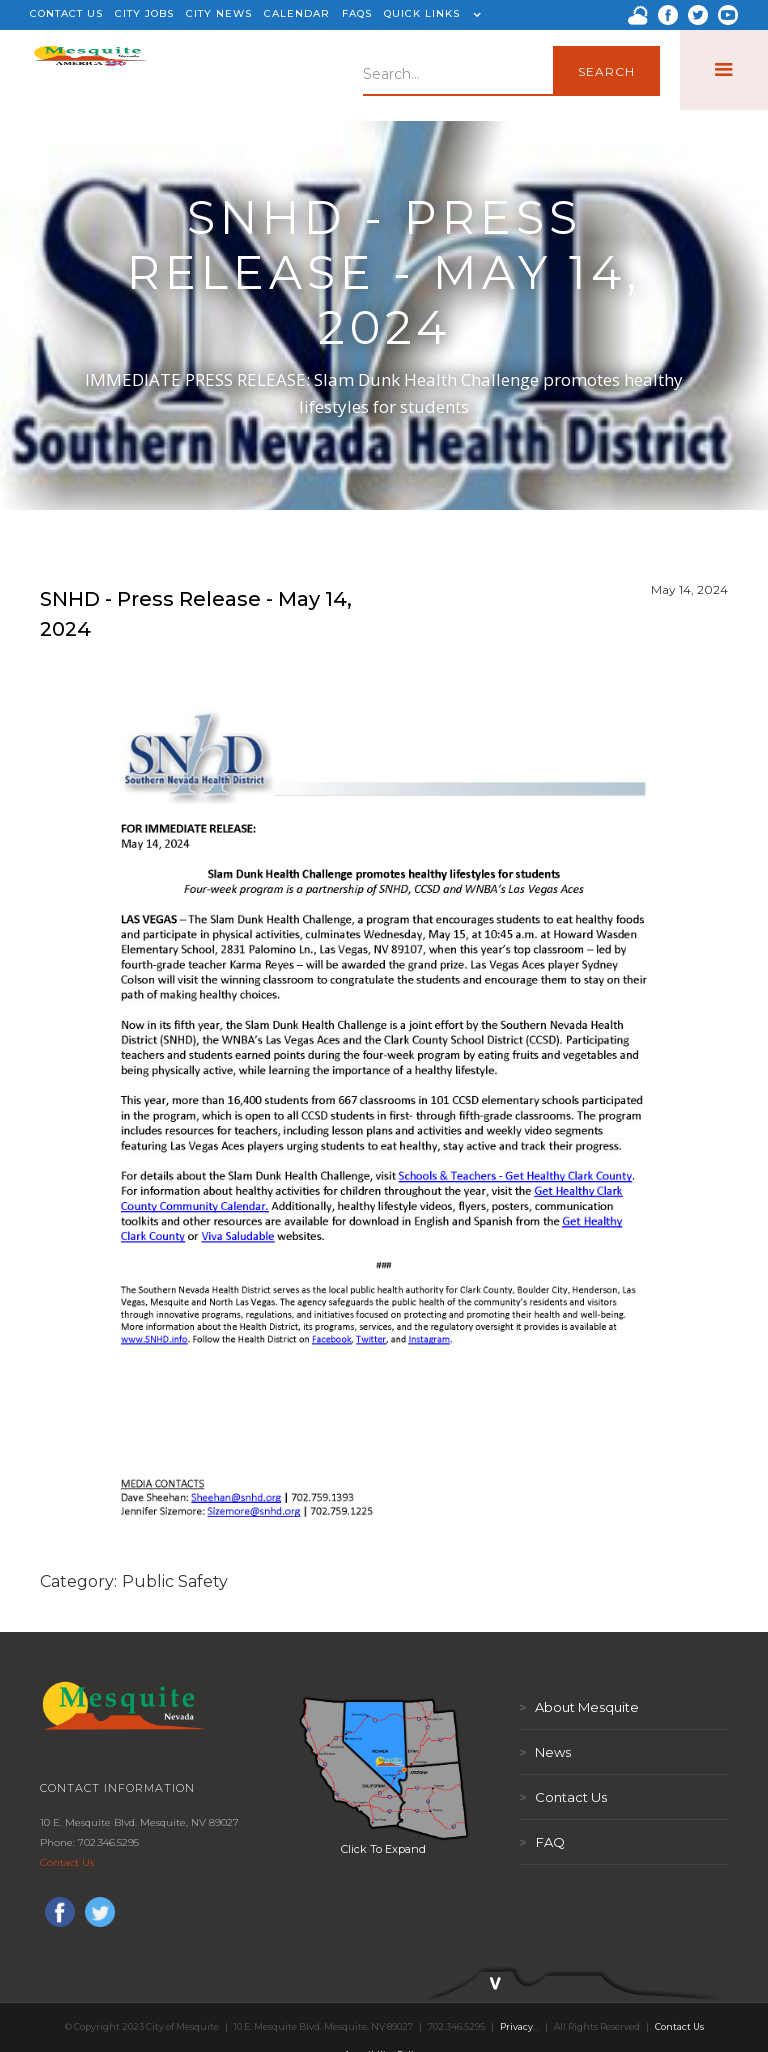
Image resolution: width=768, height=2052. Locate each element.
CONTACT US (66, 13)
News (545, 1752)
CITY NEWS (219, 13)
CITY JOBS (144, 13)
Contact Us (67, 1862)
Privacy (516, 2026)
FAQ (542, 1842)
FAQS (357, 13)
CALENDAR (297, 13)
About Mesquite (579, 1707)
